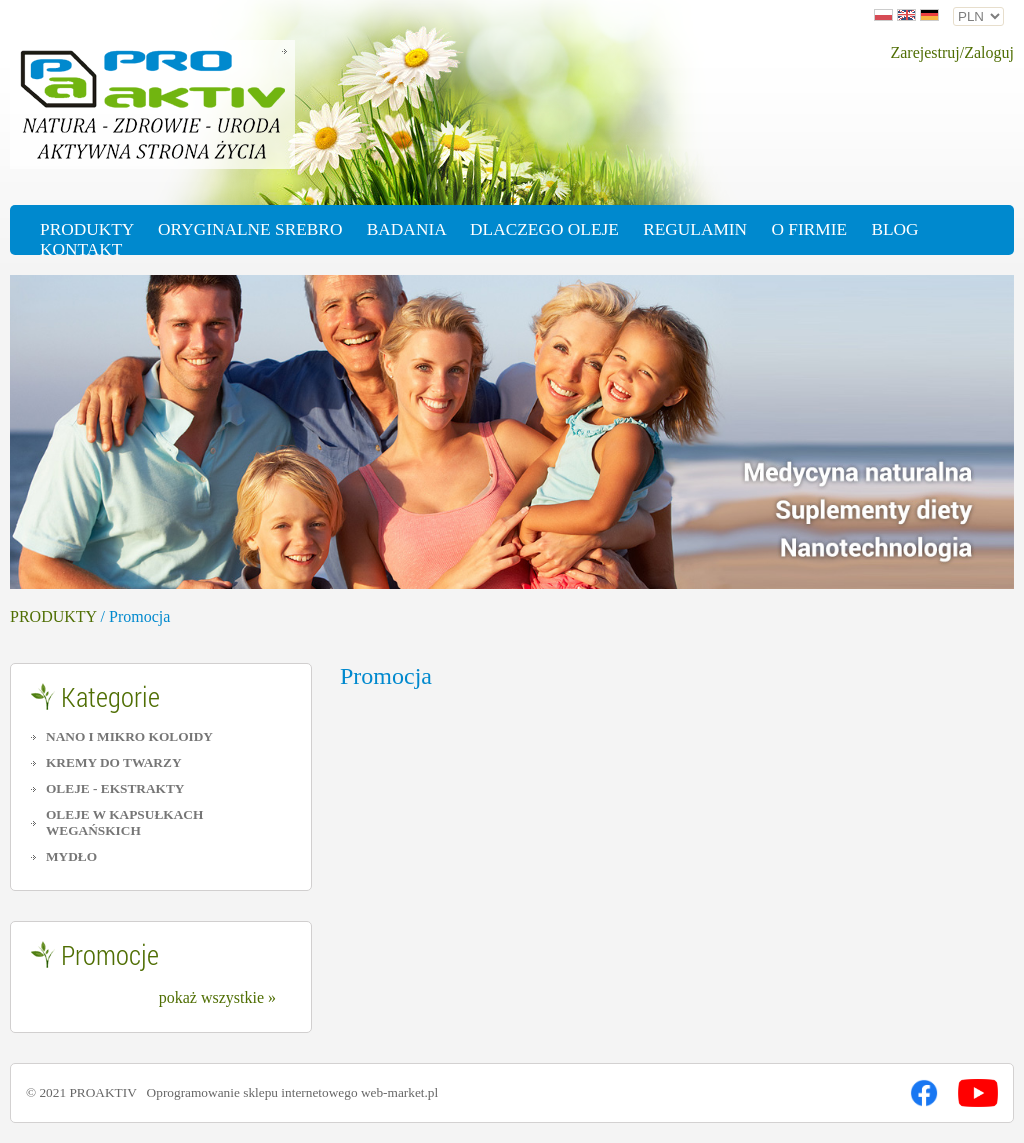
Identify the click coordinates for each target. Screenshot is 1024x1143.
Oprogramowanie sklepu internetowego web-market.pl (293, 1092)
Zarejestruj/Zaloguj (952, 52)
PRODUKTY (53, 616)
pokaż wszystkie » (217, 997)
